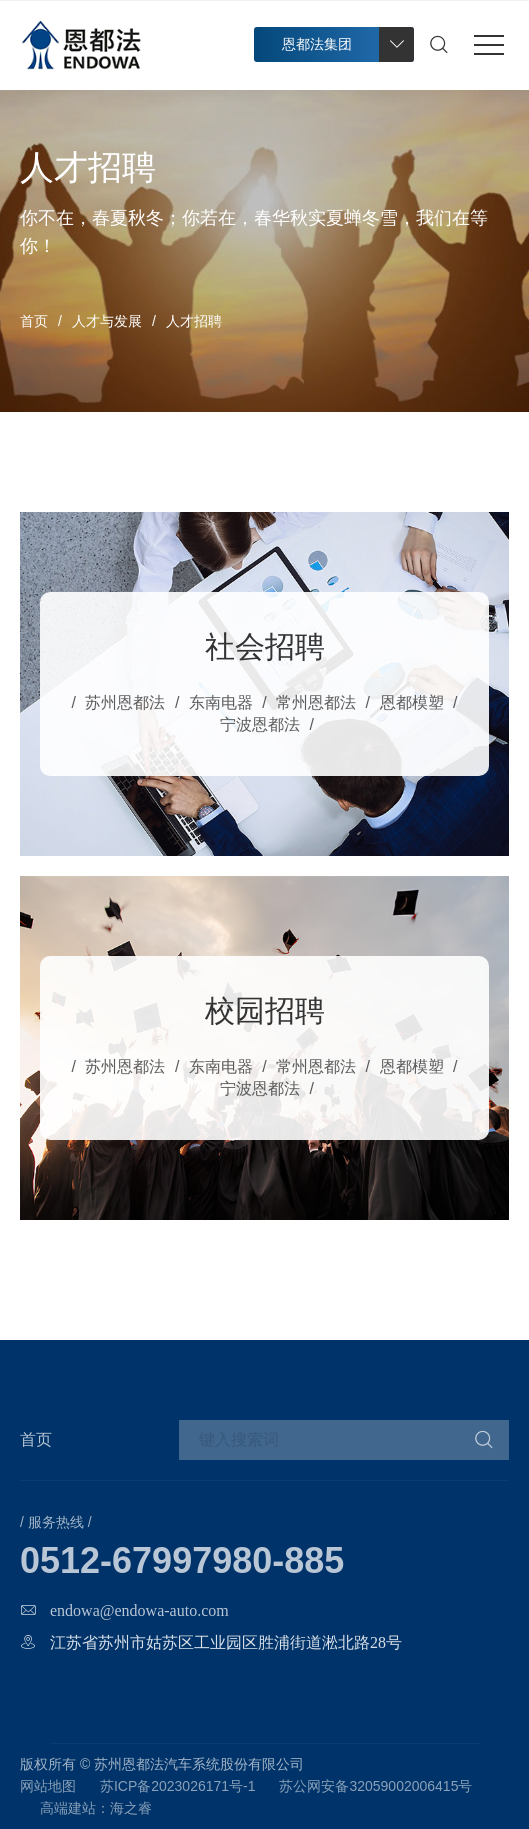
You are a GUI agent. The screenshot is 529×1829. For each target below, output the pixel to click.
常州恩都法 (316, 702)
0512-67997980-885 (182, 1561)
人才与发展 (107, 321)
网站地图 (48, 1786)
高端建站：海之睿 (96, 1808)
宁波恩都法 (260, 724)
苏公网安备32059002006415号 (375, 1786)
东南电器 (221, 702)
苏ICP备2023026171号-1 (178, 1786)
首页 (34, 321)
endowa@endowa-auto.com (139, 1610)
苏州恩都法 (125, 702)
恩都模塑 (412, 702)
